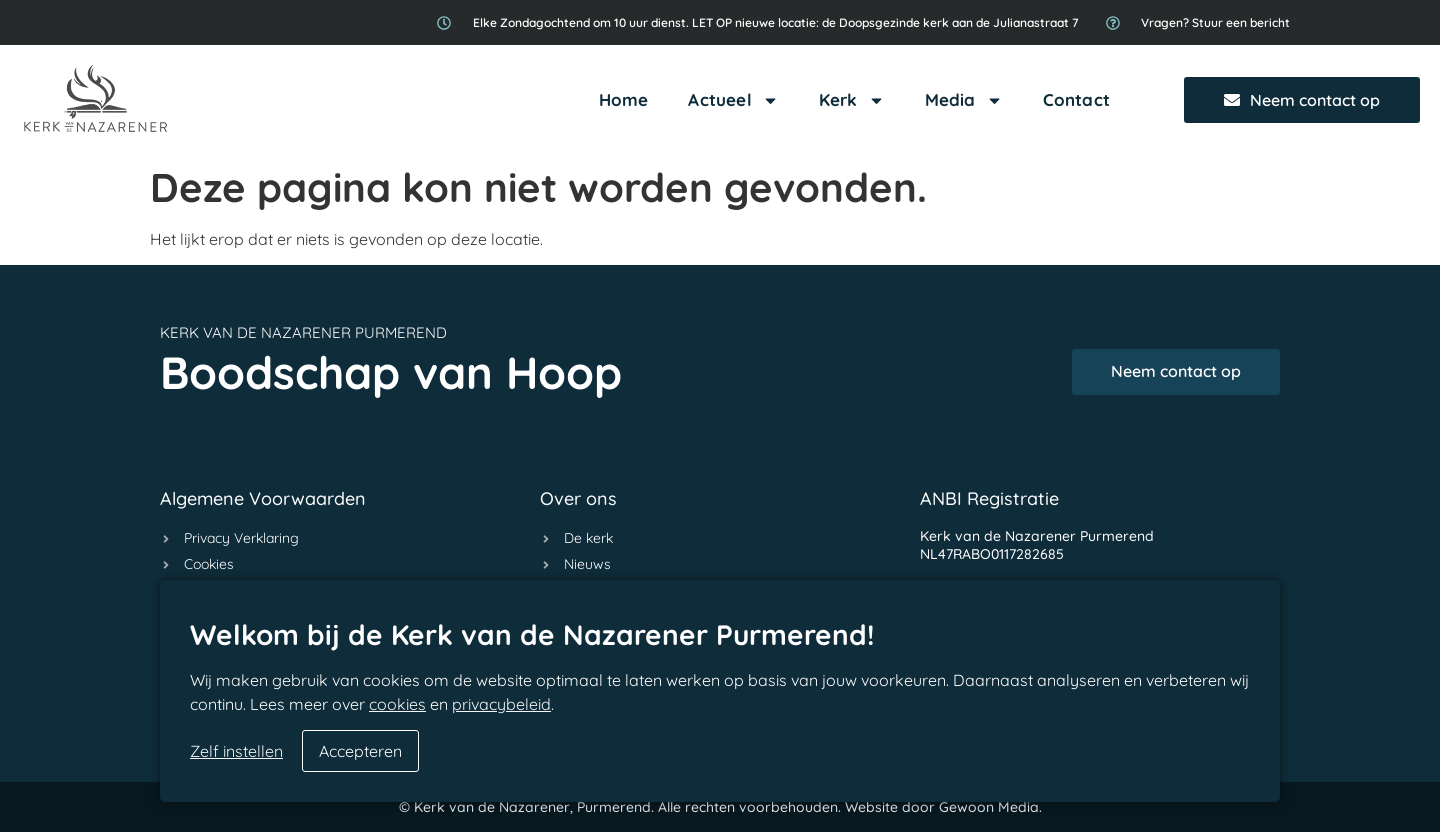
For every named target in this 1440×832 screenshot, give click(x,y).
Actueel (733, 100)
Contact (1076, 99)
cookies (397, 704)
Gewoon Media (989, 807)
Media (964, 100)
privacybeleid (501, 704)
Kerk (852, 100)
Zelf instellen (236, 751)
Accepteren (360, 751)
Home (624, 99)
